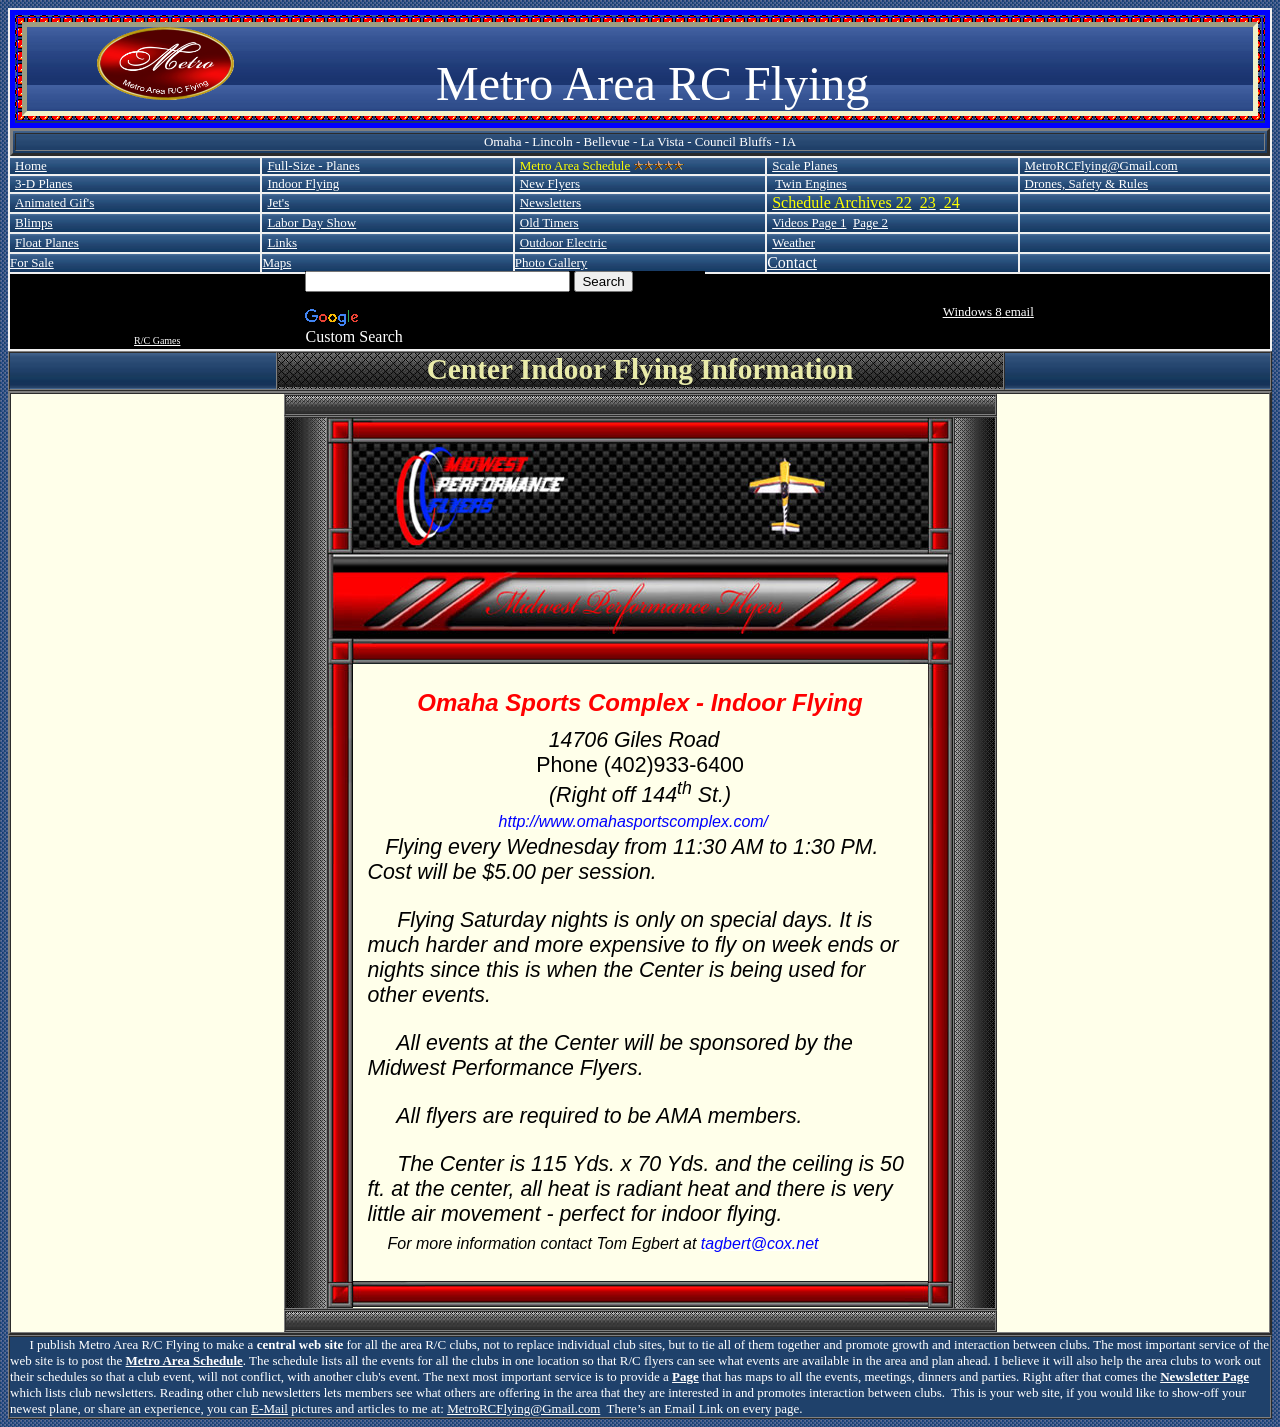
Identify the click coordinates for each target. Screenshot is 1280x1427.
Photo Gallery (551, 262)
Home (31, 165)
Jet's (278, 202)
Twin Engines (811, 183)
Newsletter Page (1204, 1376)
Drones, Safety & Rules (1086, 183)
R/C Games (157, 340)
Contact (792, 262)
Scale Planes (804, 165)
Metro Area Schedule (184, 1360)
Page (685, 1376)
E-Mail (269, 1408)
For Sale (32, 262)
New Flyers (550, 183)
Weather (793, 242)
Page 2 (870, 222)
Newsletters (550, 202)
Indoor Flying (303, 183)
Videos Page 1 (809, 222)
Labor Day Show (311, 222)
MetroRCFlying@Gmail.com (1101, 165)
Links (282, 242)
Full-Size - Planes (313, 165)
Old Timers (549, 222)
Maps (276, 262)
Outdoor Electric (563, 242)
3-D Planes (43, 183)
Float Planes (47, 242)
